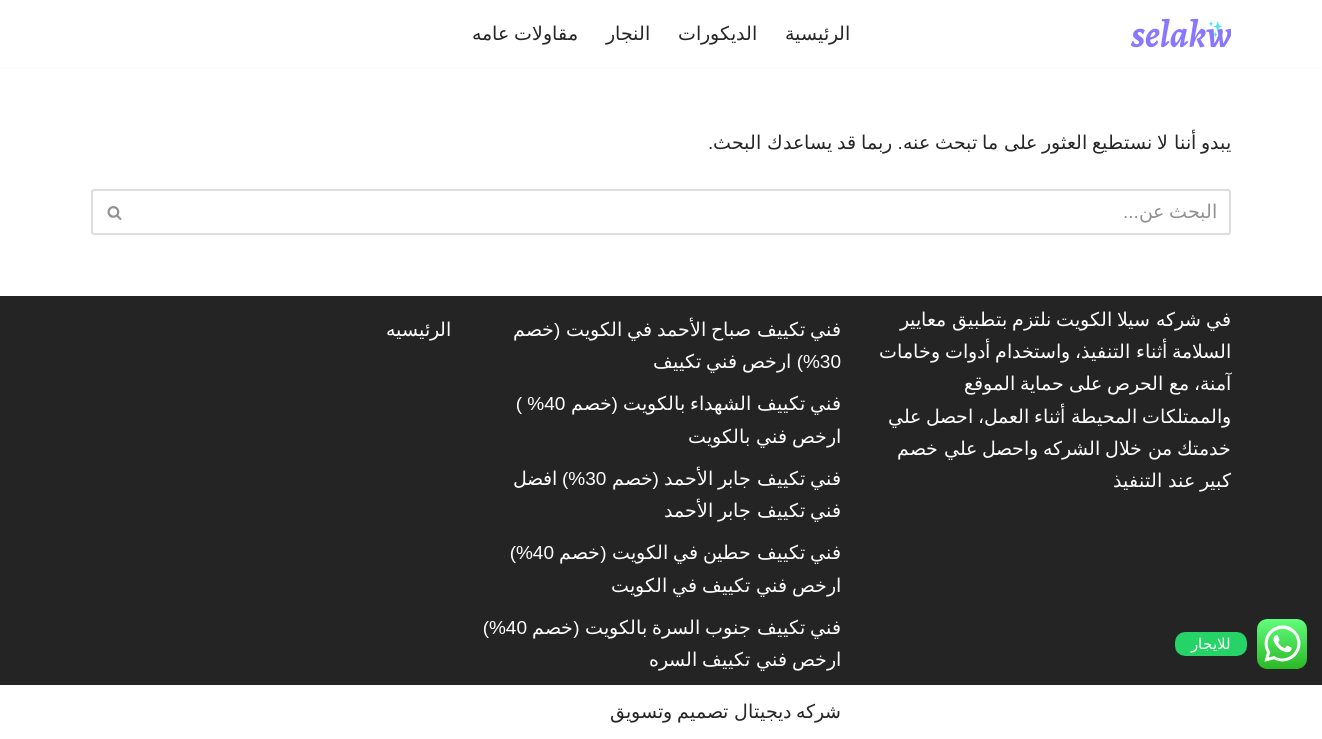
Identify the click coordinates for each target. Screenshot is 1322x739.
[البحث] (683, 212)
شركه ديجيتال (787, 711)
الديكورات (717, 33)
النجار (628, 33)
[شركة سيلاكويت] (1181, 33)
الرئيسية (817, 33)
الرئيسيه (418, 329)
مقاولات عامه (525, 33)
